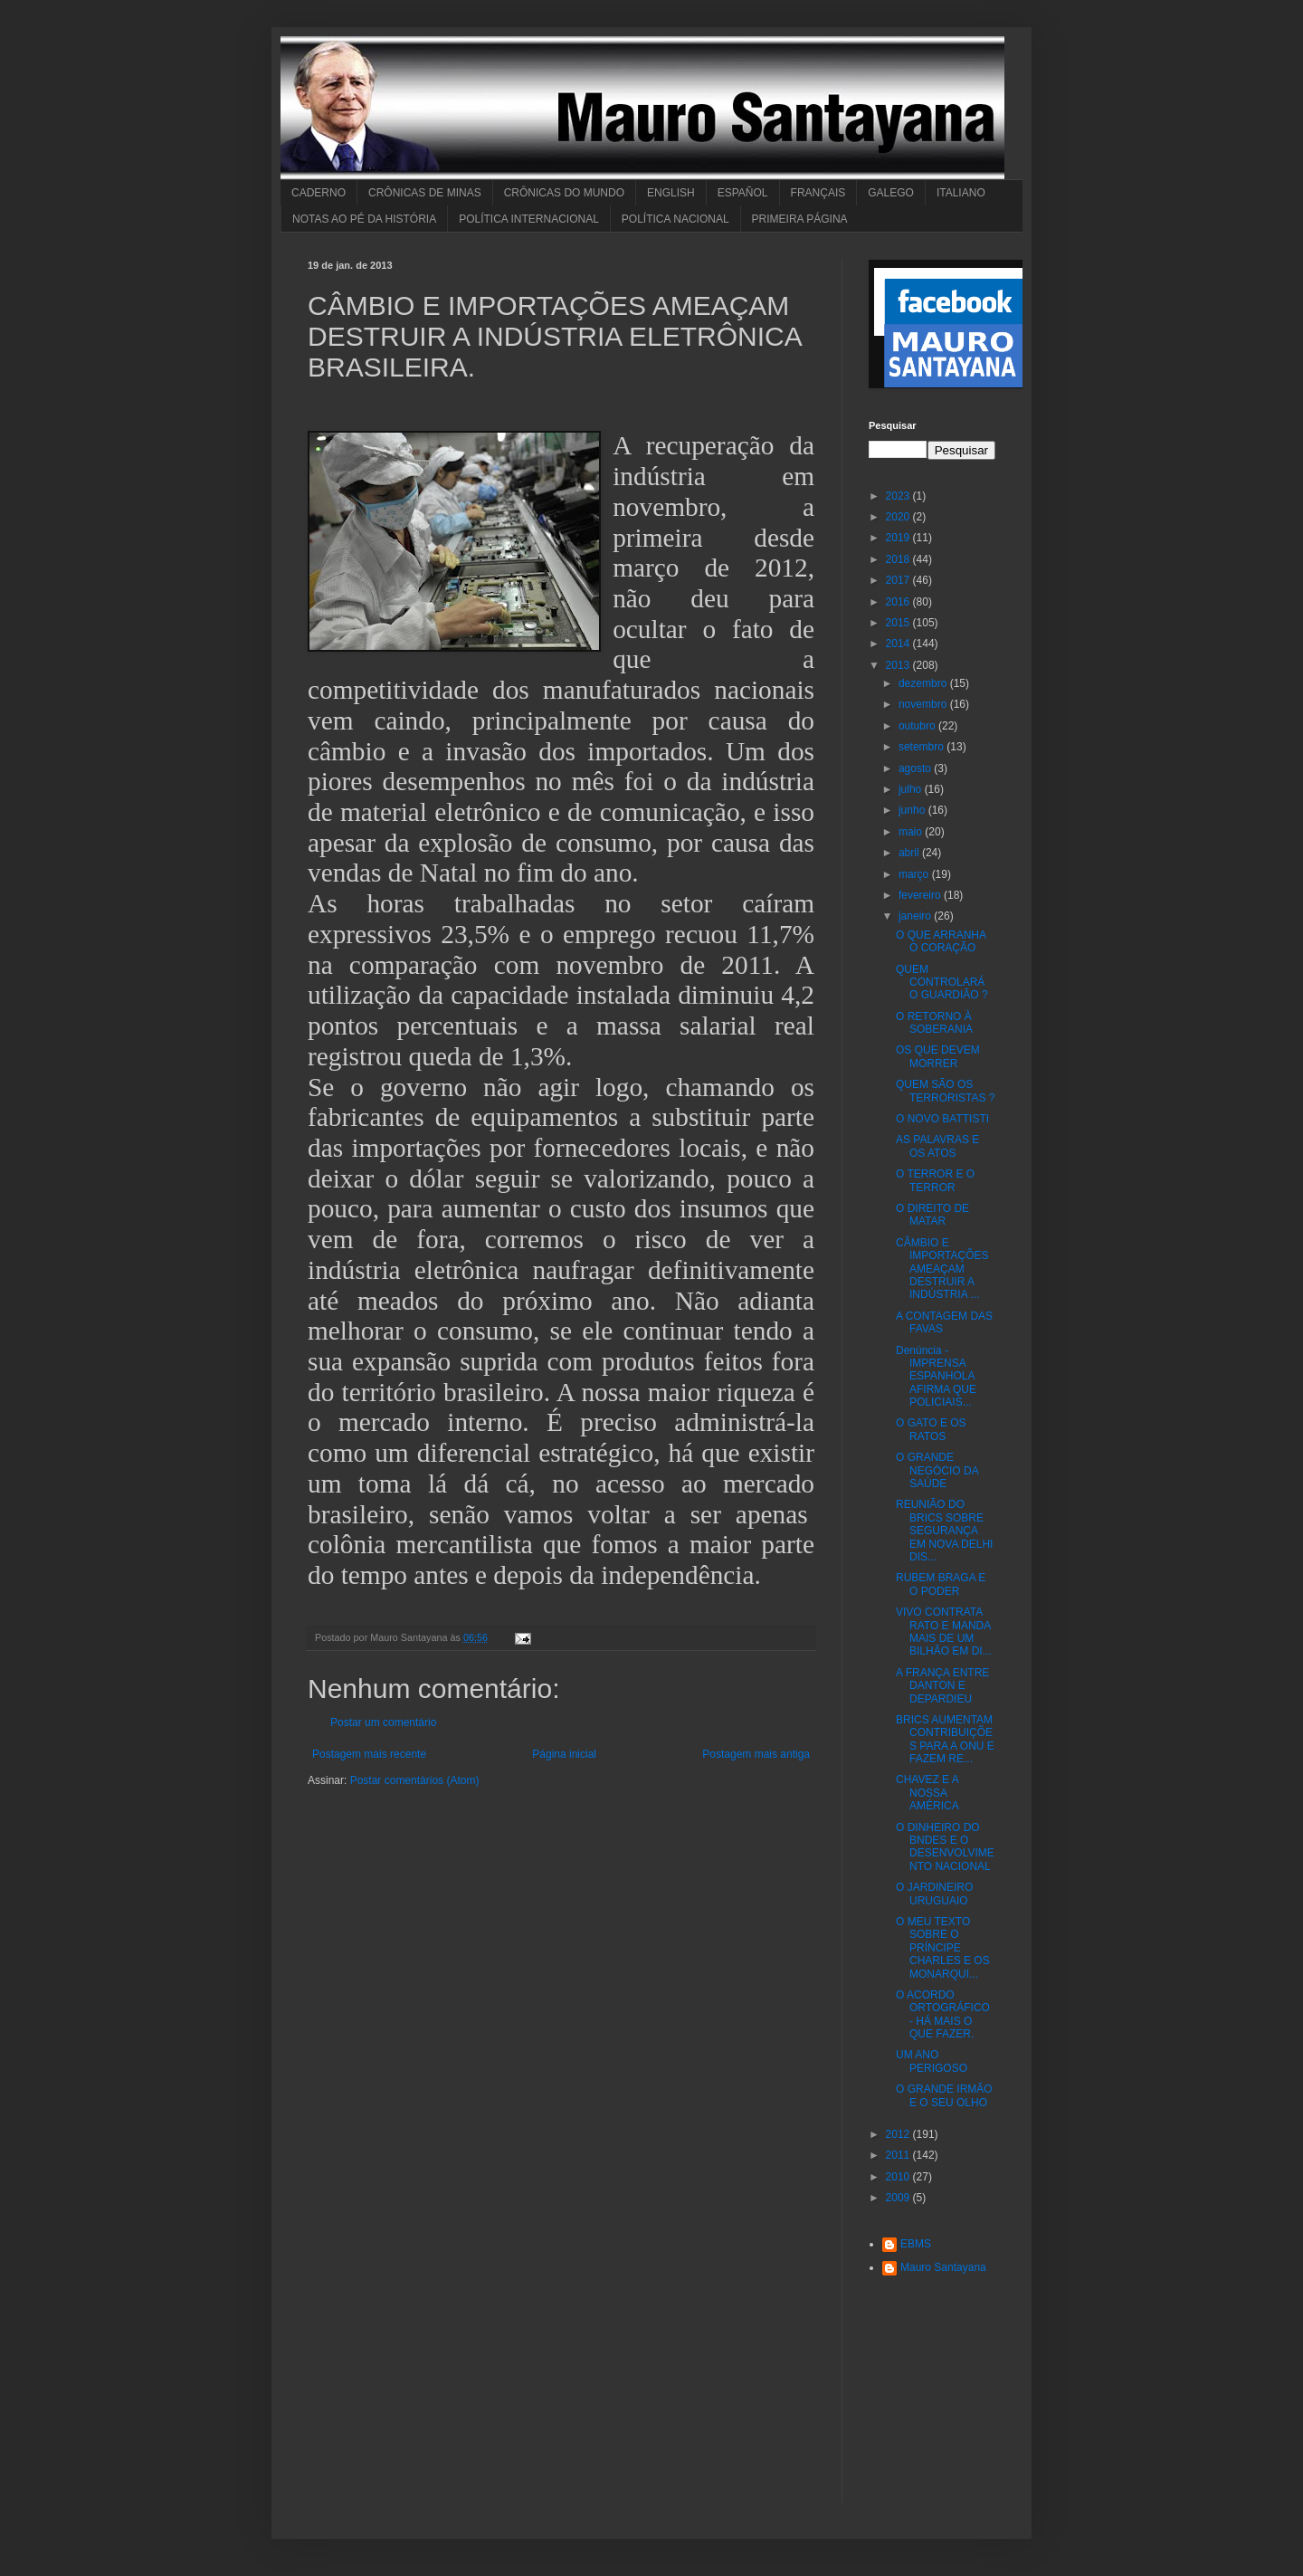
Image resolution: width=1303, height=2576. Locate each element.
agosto (916, 768)
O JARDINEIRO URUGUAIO (934, 1893)
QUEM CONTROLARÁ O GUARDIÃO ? (942, 982)
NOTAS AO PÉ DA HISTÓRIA (364, 219)
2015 (899, 622)
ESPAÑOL (743, 192)
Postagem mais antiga (756, 1754)
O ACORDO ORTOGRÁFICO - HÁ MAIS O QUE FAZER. (943, 2014)
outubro (918, 726)
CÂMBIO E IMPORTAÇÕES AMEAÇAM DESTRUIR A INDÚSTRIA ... (942, 1269)
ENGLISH (671, 192)
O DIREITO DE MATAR (932, 1214)
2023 (899, 496)
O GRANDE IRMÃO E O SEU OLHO (944, 2095)
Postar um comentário (383, 1722)
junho (913, 810)
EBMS (915, 2243)
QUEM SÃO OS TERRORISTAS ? (945, 1090)
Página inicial (564, 1754)
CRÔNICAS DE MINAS (424, 192)
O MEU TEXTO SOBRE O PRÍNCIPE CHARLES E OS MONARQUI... (943, 1947)
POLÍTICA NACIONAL (675, 219)
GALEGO (891, 192)
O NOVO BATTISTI (942, 1118)
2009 (899, 2197)
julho (912, 789)
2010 (899, 2177)
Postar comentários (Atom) (415, 1780)
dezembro (924, 683)
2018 (899, 559)
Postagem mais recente (369, 1754)
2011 (899, 2155)
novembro (924, 704)
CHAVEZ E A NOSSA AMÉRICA (927, 1792)
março (915, 874)
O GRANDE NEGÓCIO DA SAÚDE (937, 1470)
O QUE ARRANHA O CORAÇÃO (940, 941)
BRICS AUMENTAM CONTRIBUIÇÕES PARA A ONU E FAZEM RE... (945, 1739)
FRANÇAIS (818, 192)
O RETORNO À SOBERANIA (934, 1022)
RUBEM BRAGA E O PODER (940, 1584)
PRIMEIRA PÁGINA (800, 219)
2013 (899, 665)
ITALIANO (961, 192)
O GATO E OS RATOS (931, 1429)
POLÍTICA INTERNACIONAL (529, 219)
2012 (899, 2134)
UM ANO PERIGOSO (931, 2061)
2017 (899, 580)
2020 (899, 516)
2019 (899, 537)
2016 (899, 602)
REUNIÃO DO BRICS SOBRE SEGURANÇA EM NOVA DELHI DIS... (944, 1530)
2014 (899, 643)
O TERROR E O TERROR (935, 1180)
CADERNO (318, 192)
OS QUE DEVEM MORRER (938, 1056)
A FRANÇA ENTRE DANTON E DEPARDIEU (942, 1685)
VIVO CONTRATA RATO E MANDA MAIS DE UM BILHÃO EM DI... (944, 1631)
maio (912, 831)
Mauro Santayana (943, 2267)
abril (910, 852)
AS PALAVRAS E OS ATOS (937, 1146)
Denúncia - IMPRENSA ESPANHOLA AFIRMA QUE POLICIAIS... (936, 1376)
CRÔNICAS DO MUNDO (564, 192)
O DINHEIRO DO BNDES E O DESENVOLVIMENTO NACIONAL (945, 1847)
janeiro (916, 916)
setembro (922, 746)
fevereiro (921, 895)
